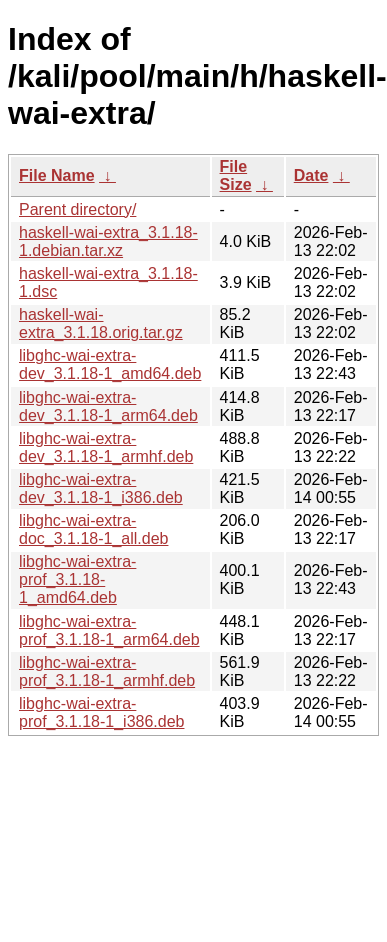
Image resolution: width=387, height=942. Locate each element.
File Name (57, 175)
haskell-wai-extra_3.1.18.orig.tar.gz (101, 323)
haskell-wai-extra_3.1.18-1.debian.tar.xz (108, 241)
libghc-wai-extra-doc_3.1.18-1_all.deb (93, 529)
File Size (236, 175)
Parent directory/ (77, 209)
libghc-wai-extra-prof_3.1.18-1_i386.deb (101, 712)
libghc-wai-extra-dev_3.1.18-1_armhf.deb (106, 447)
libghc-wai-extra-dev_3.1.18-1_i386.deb (101, 488)
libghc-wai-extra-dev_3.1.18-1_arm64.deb (108, 406)
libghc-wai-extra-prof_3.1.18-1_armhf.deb (107, 671)
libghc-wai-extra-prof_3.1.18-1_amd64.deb (77, 579)
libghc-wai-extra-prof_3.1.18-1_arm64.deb (109, 630)
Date (311, 175)
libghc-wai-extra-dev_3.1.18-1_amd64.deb (110, 364)
